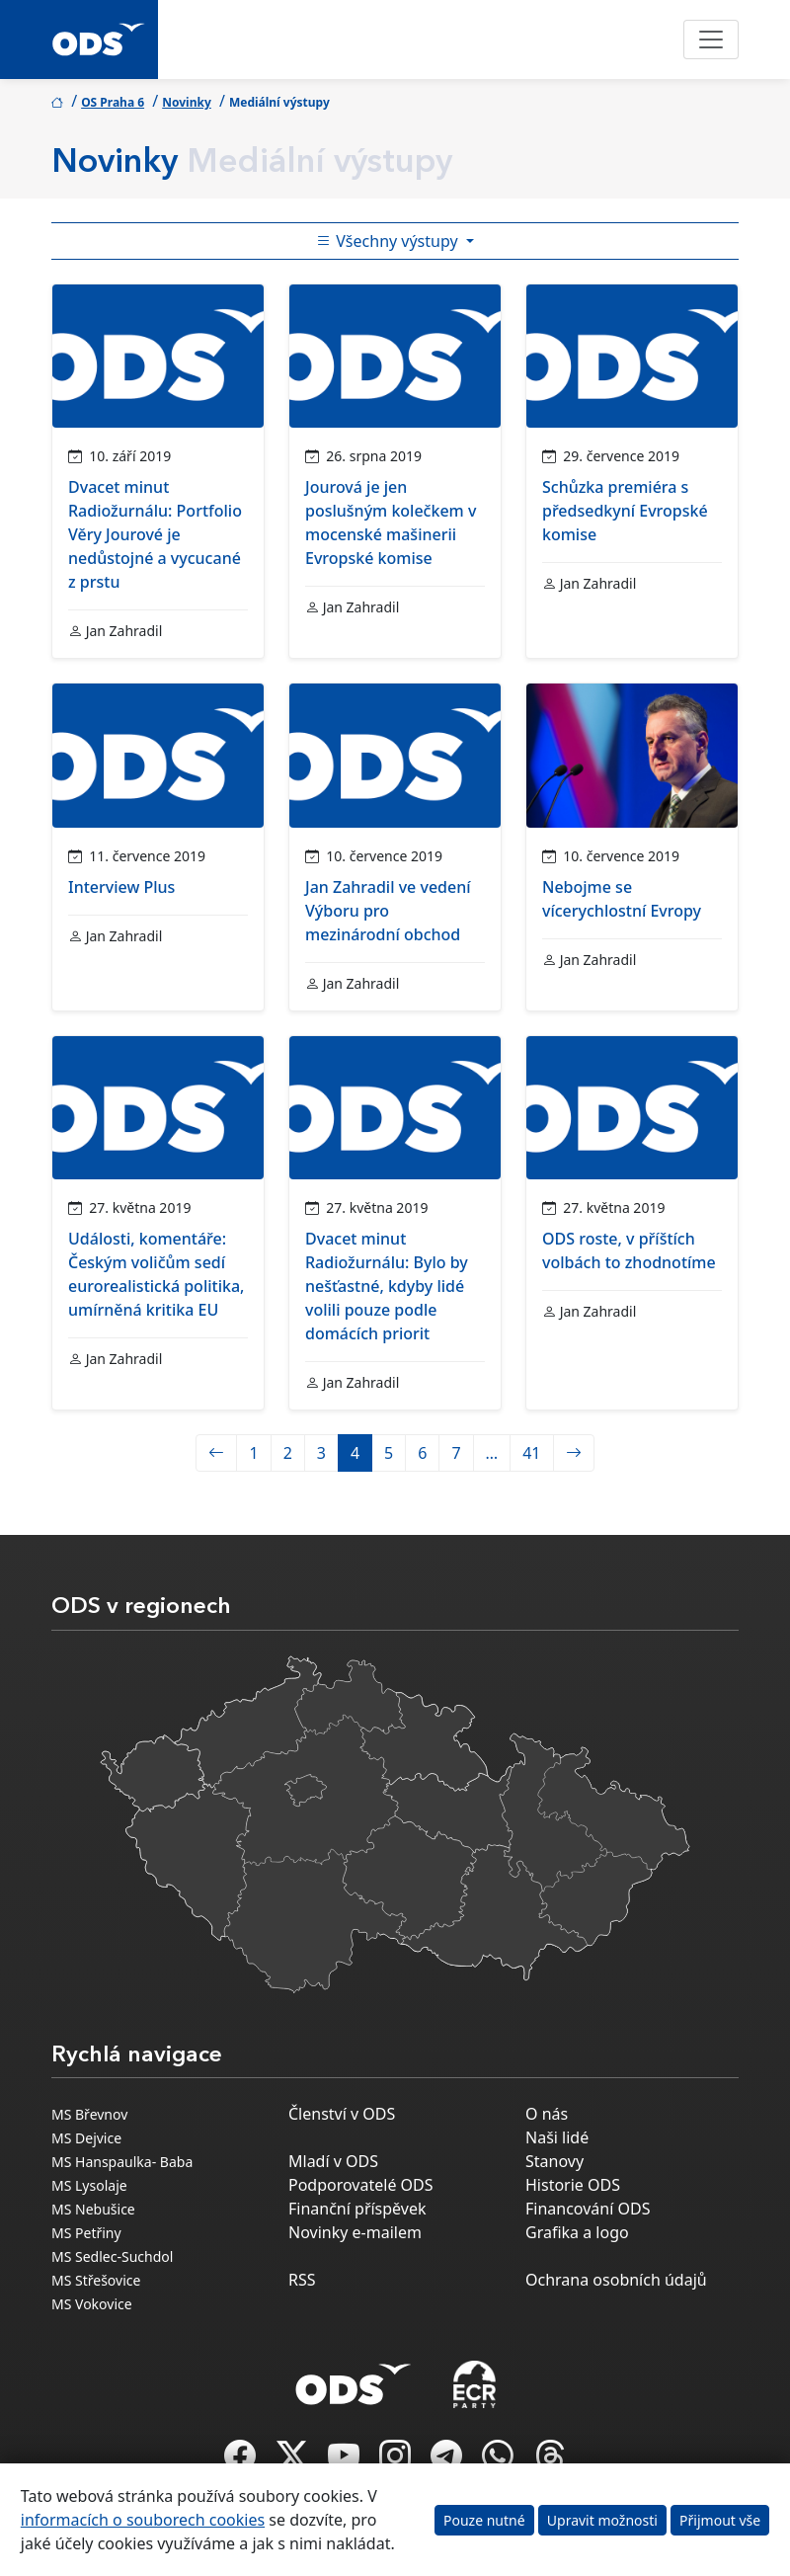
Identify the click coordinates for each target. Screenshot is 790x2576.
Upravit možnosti (602, 2520)
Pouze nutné (484, 2520)
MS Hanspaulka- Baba (122, 2161)
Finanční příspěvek (357, 2208)
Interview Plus (121, 887)
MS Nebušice (93, 2209)
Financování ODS (587, 2208)
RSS (302, 2280)
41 (531, 1453)
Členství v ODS (341, 2114)
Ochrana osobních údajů (616, 2280)
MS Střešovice (95, 2280)
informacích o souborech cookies (143, 2520)
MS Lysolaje (89, 2185)
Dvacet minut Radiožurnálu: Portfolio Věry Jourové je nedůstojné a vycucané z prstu (155, 534)
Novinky (186, 102)
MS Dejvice (86, 2138)
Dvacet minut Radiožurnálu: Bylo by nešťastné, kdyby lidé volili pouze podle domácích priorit (386, 1286)
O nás (546, 2114)
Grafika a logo (577, 2232)
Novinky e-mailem (355, 2232)
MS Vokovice (91, 2303)
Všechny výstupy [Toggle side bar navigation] (389, 241)
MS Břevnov (89, 2114)
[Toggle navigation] (711, 39)
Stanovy (554, 2161)
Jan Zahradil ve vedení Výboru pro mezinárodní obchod (388, 910)
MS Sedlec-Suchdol (112, 2256)
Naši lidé (557, 2137)
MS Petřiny (86, 2232)
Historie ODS (572, 2185)
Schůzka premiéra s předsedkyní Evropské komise (625, 510)
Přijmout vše (719, 2520)
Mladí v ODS (333, 2161)
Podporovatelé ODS (361, 2185)
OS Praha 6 (112, 102)
